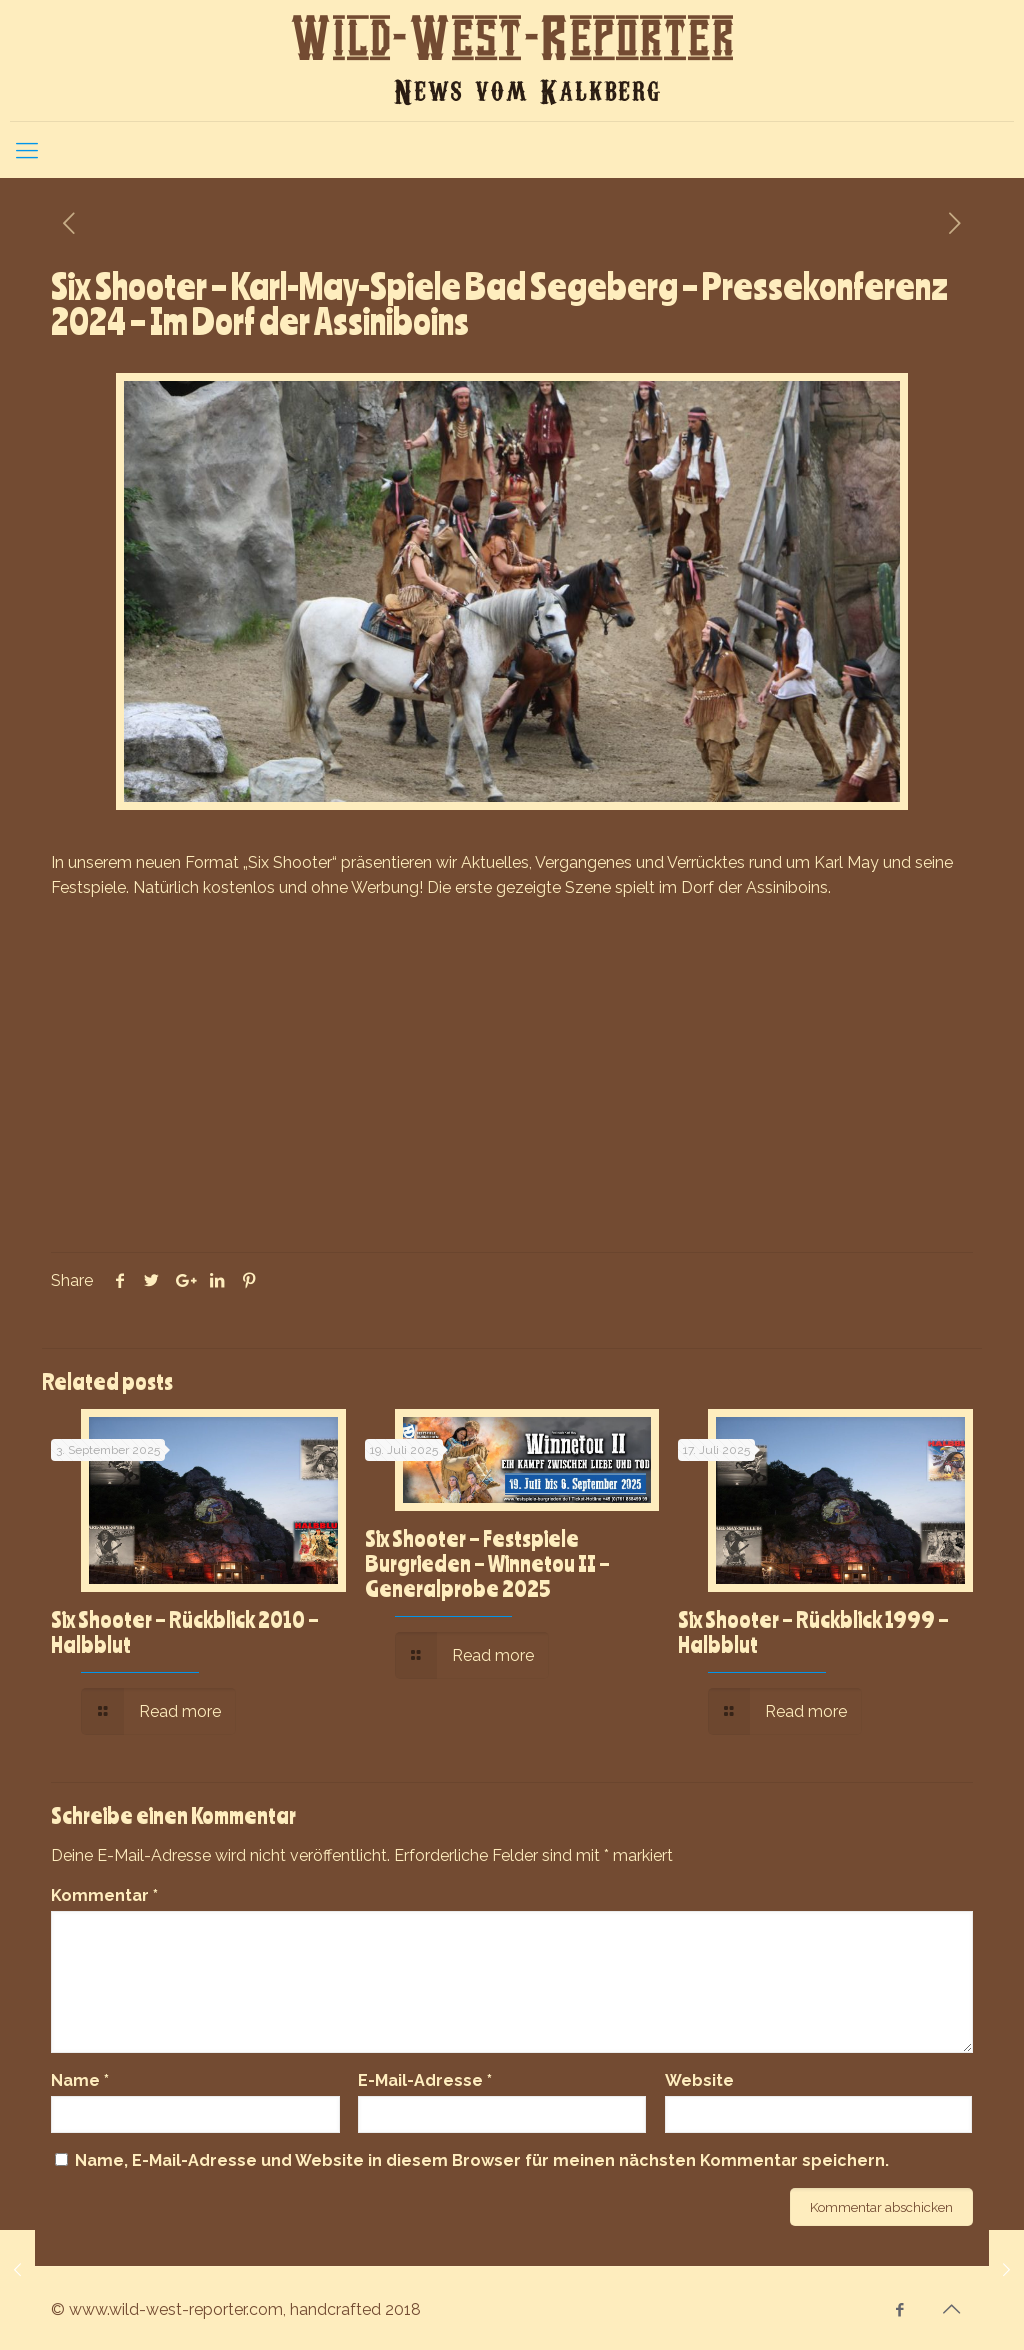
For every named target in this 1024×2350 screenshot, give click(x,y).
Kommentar (104, 1895)
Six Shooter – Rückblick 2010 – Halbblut (185, 1631)
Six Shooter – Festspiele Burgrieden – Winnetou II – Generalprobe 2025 (487, 1563)
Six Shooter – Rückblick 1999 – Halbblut (813, 1631)
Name (80, 2080)
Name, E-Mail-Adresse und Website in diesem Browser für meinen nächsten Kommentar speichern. (482, 2160)
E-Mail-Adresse (425, 2080)
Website (699, 2080)
